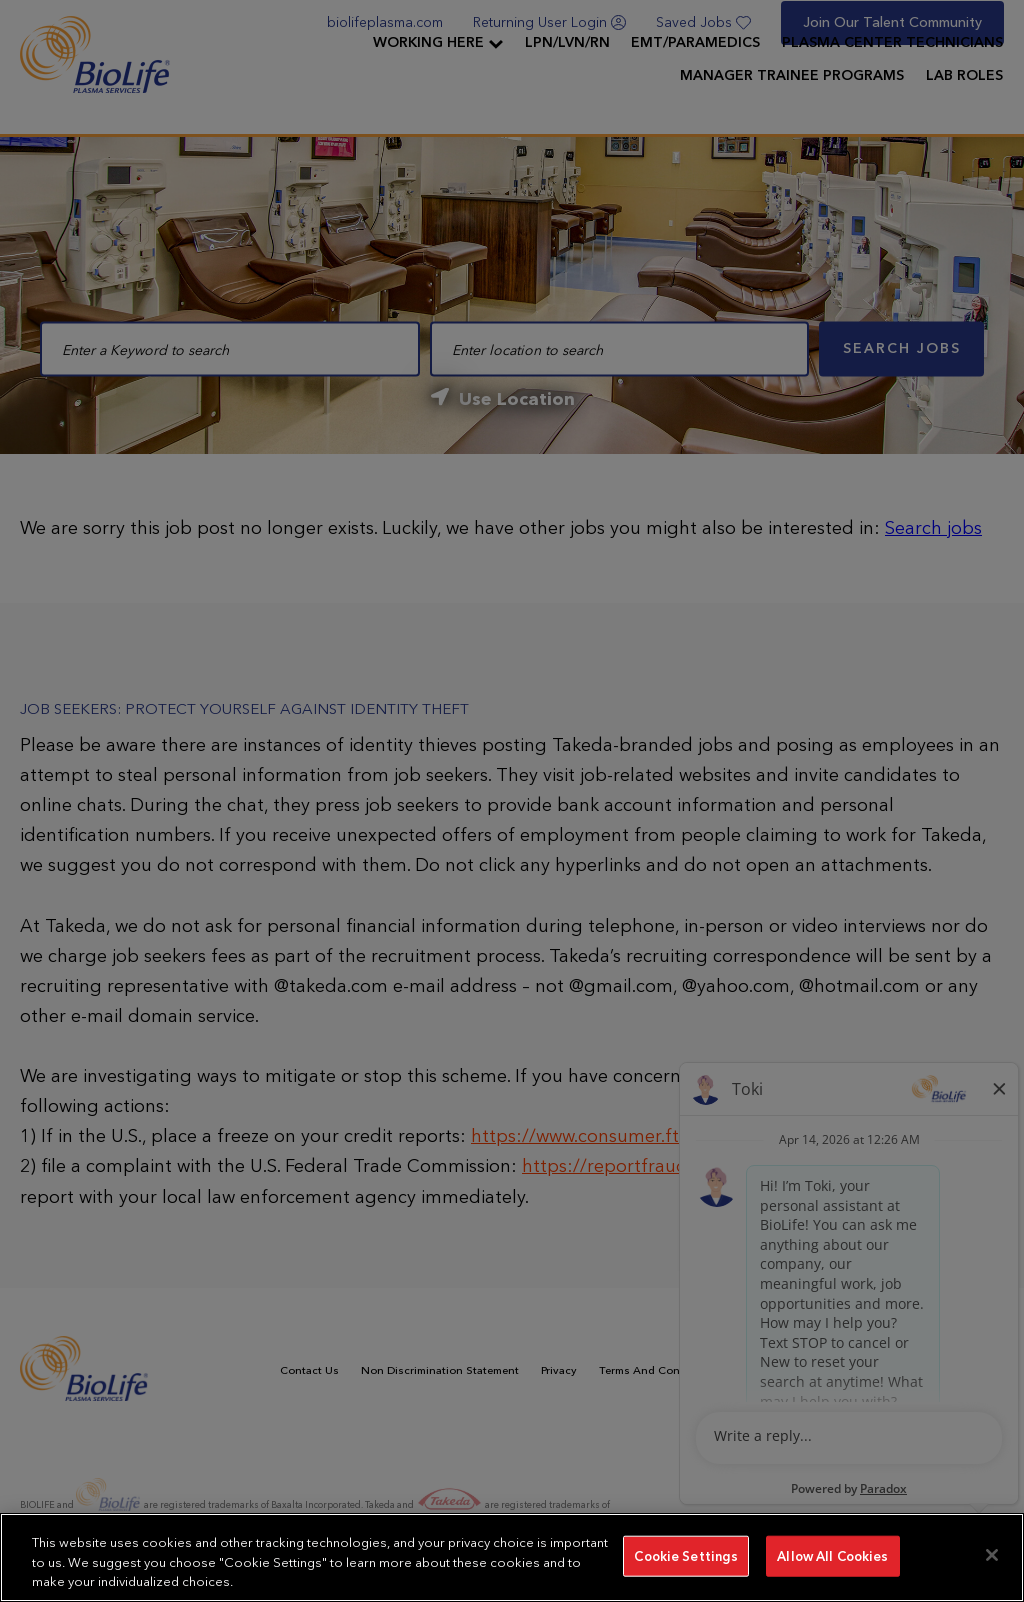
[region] (512, 1557)
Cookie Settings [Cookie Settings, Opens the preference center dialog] (686, 1555)
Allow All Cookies (832, 1555)
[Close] (992, 1555)
